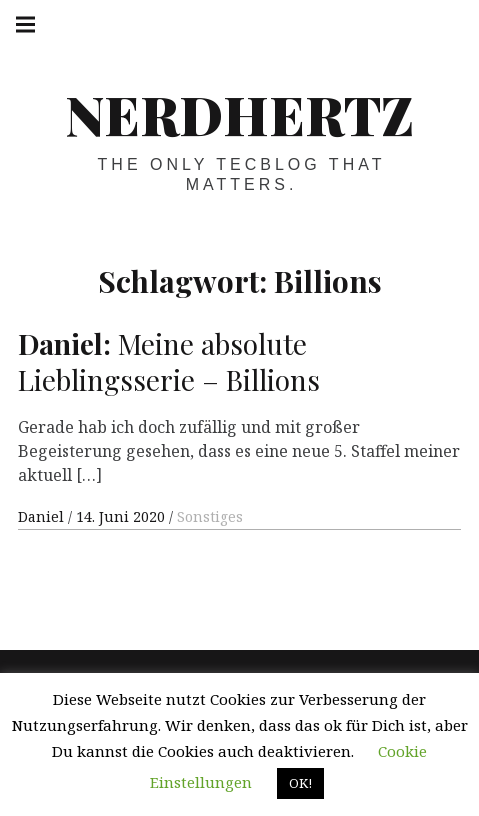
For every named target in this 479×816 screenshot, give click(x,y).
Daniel (43, 516)
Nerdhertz (239, 114)
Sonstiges (210, 516)
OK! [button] (300, 783)
